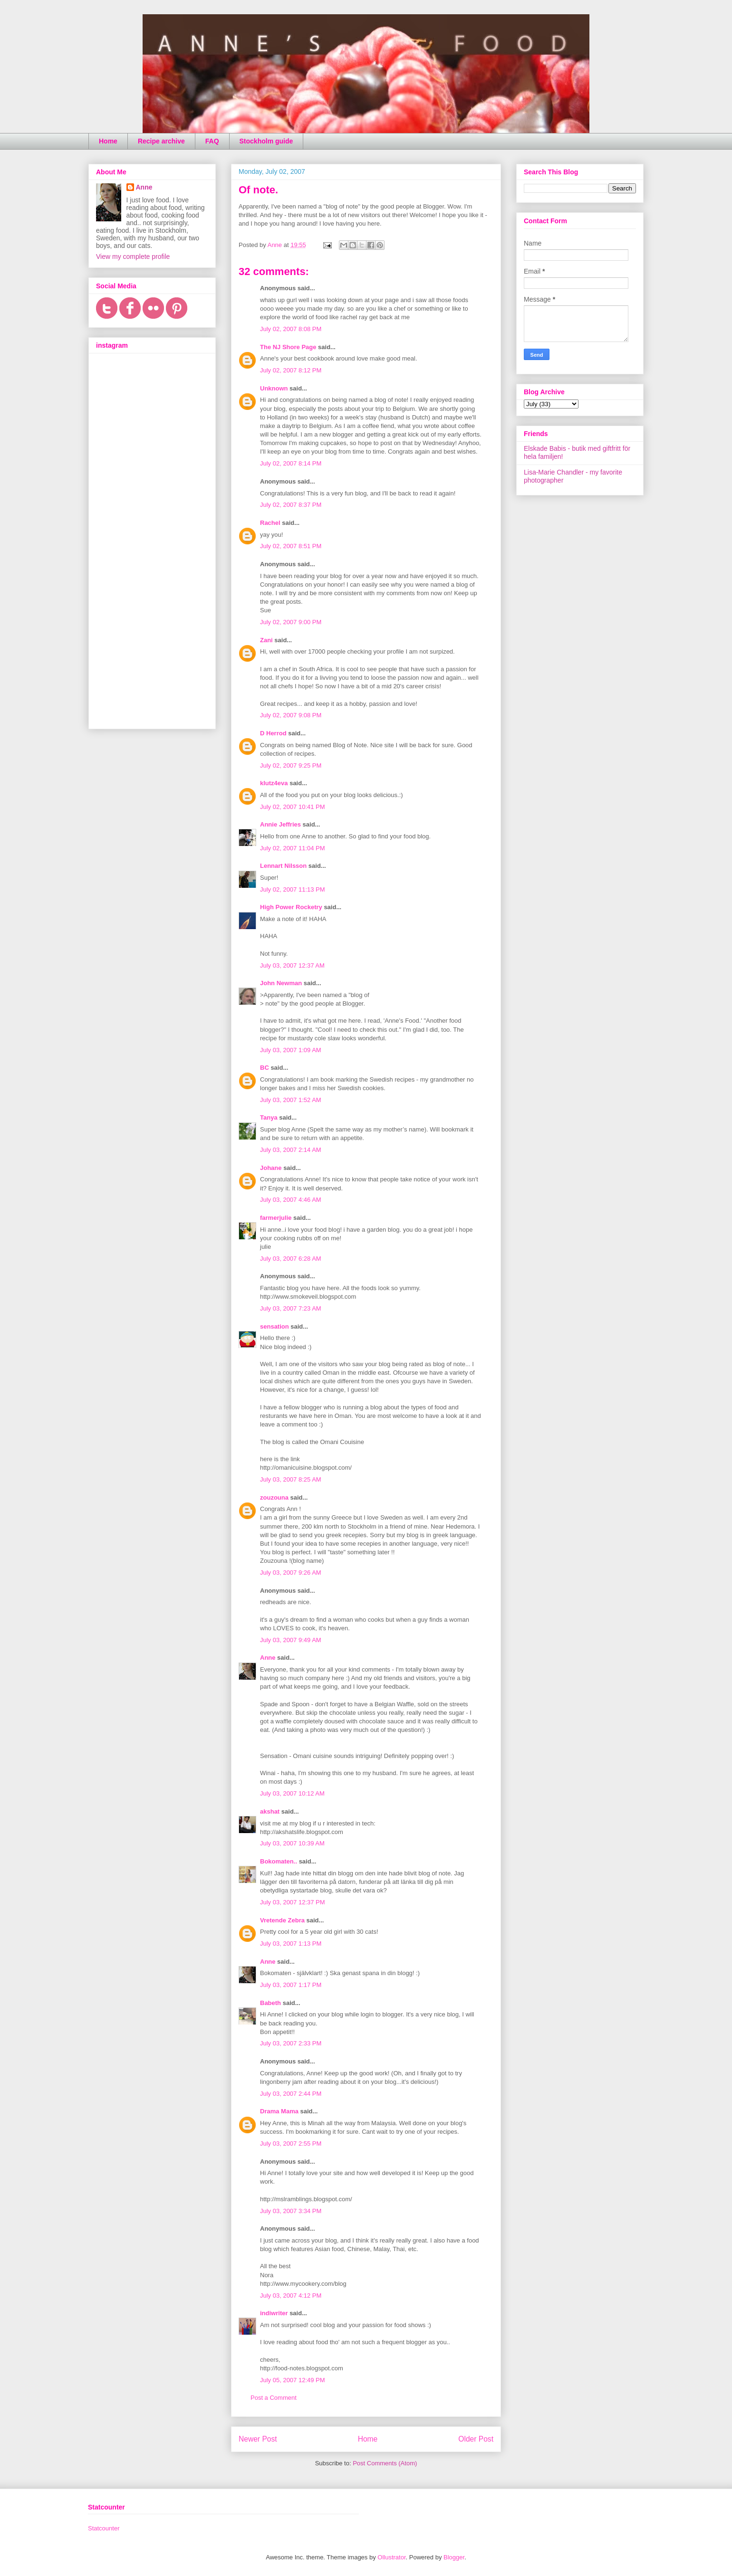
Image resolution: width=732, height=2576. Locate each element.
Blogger (453, 2557)
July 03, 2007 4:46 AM (290, 1199)
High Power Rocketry (291, 907)
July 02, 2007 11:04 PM (292, 848)
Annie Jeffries (280, 824)
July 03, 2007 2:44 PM (290, 2093)
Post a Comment (273, 2397)
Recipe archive (161, 141)
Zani (266, 640)
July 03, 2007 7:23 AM (290, 1308)
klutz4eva (274, 783)
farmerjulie (275, 1217)
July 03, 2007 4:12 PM (290, 2295)
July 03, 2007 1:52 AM (290, 1099)
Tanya (269, 1117)
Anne (268, 1657)
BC (264, 1067)
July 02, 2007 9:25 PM (290, 765)
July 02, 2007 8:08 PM (290, 329)
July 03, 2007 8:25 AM (290, 1479)
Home (108, 141)
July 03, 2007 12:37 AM (292, 965)
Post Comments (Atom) (385, 2463)
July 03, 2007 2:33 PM (290, 2043)
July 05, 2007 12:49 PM (292, 2380)
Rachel (270, 522)
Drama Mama (279, 2111)
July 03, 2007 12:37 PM (292, 1902)
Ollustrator (391, 2557)
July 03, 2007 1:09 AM (290, 1050)
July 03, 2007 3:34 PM (290, 2211)
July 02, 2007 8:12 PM (290, 370)
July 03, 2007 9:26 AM (290, 1572)
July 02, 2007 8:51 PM (290, 546)
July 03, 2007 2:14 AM (290, 1149)
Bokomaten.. (278, 1861)
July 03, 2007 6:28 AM (290, 1258)
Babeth (270, 2002)
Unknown (274, 388)
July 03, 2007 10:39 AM (292, 1843)
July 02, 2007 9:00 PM (290, 622)
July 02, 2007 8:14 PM (290, 463)
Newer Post (258, 2439)
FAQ (212, 141)
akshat (269, 1811)
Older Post (475, 2439)
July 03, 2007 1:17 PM (290, 1984)
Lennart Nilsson (283, 865)
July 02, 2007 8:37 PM (290, 504)
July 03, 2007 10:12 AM (292, 1793)
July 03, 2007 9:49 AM (290, 1640)
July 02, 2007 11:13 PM (292, 889)
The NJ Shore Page (288, 347)
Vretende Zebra (282, 1920)
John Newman (281, 983)
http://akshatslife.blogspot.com (301, 1831)
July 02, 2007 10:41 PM (292, 806)
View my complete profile (133, 256)
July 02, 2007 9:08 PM (290, 715)
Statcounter (104, 2528)
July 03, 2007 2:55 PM (290, 2143)
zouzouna (274, 1497)
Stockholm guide (266, 141)
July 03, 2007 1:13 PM (290, 1943)
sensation (274, 1326)
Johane (271, 1167)
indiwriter (274, 2313)
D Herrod (273, 733)
